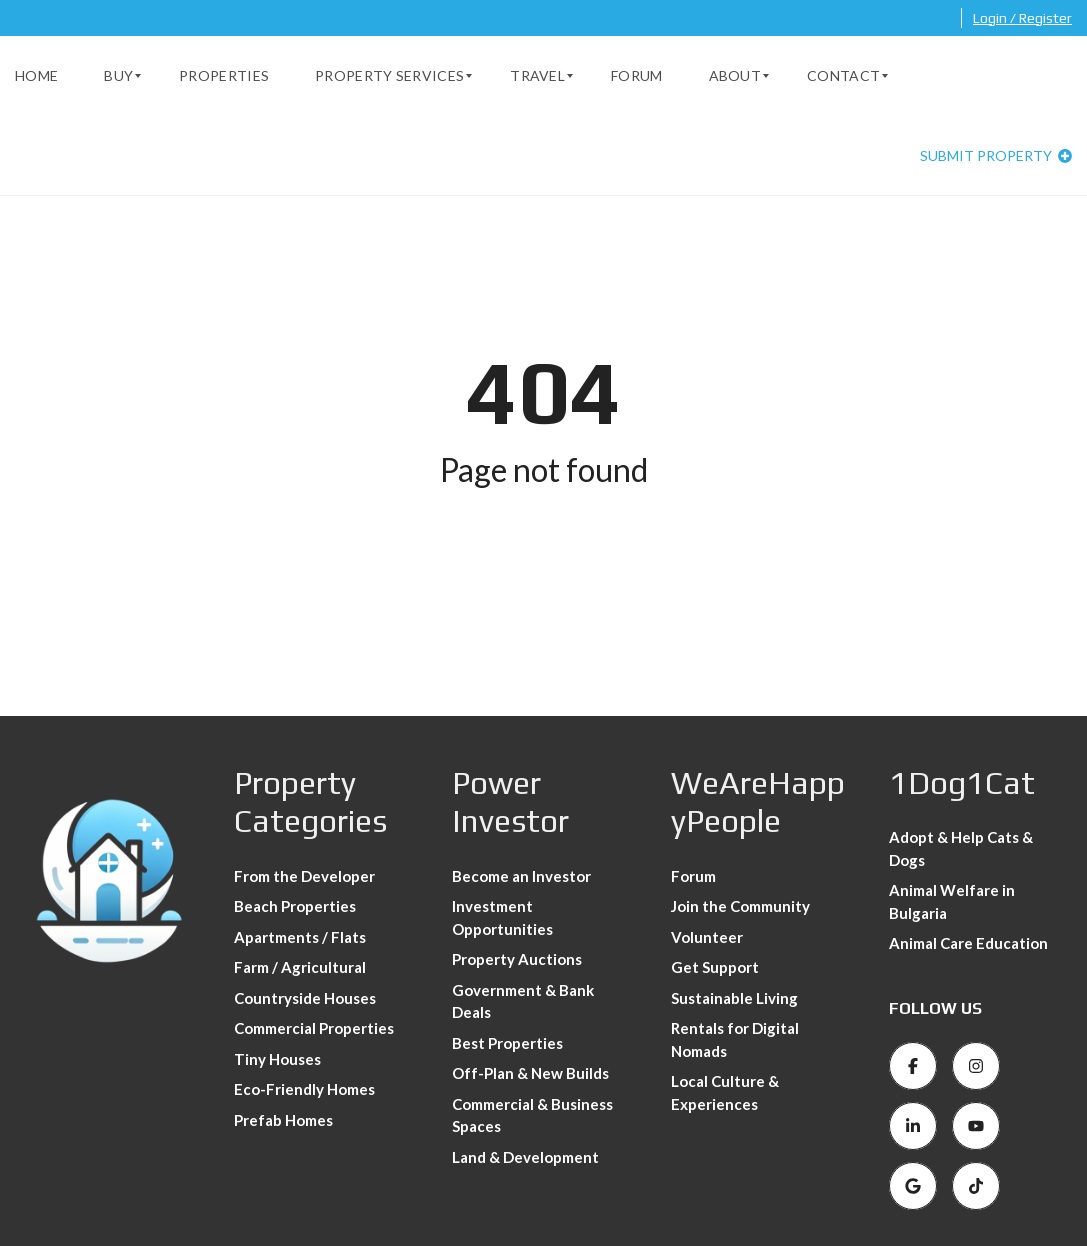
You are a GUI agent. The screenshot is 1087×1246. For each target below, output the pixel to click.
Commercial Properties (314, 1028)
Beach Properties (295, 906)
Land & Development (525, 1157)
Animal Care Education (968, 943)
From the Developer (304, 876)
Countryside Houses (305, 998)
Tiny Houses (277, 1059)
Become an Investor (521, 876)
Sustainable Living (734, 998)
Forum (693, 876)
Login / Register (1022, 18)
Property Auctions (517, 959)
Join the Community (740, 906)
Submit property (996, 155)
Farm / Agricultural (300, 967)
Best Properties (507, 1043)
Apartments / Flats (300, 937)
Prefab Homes (283, 1120)
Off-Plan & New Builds (530, 1073)
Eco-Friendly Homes (304, 1089)
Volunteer (707, 937)
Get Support (715, 967)
